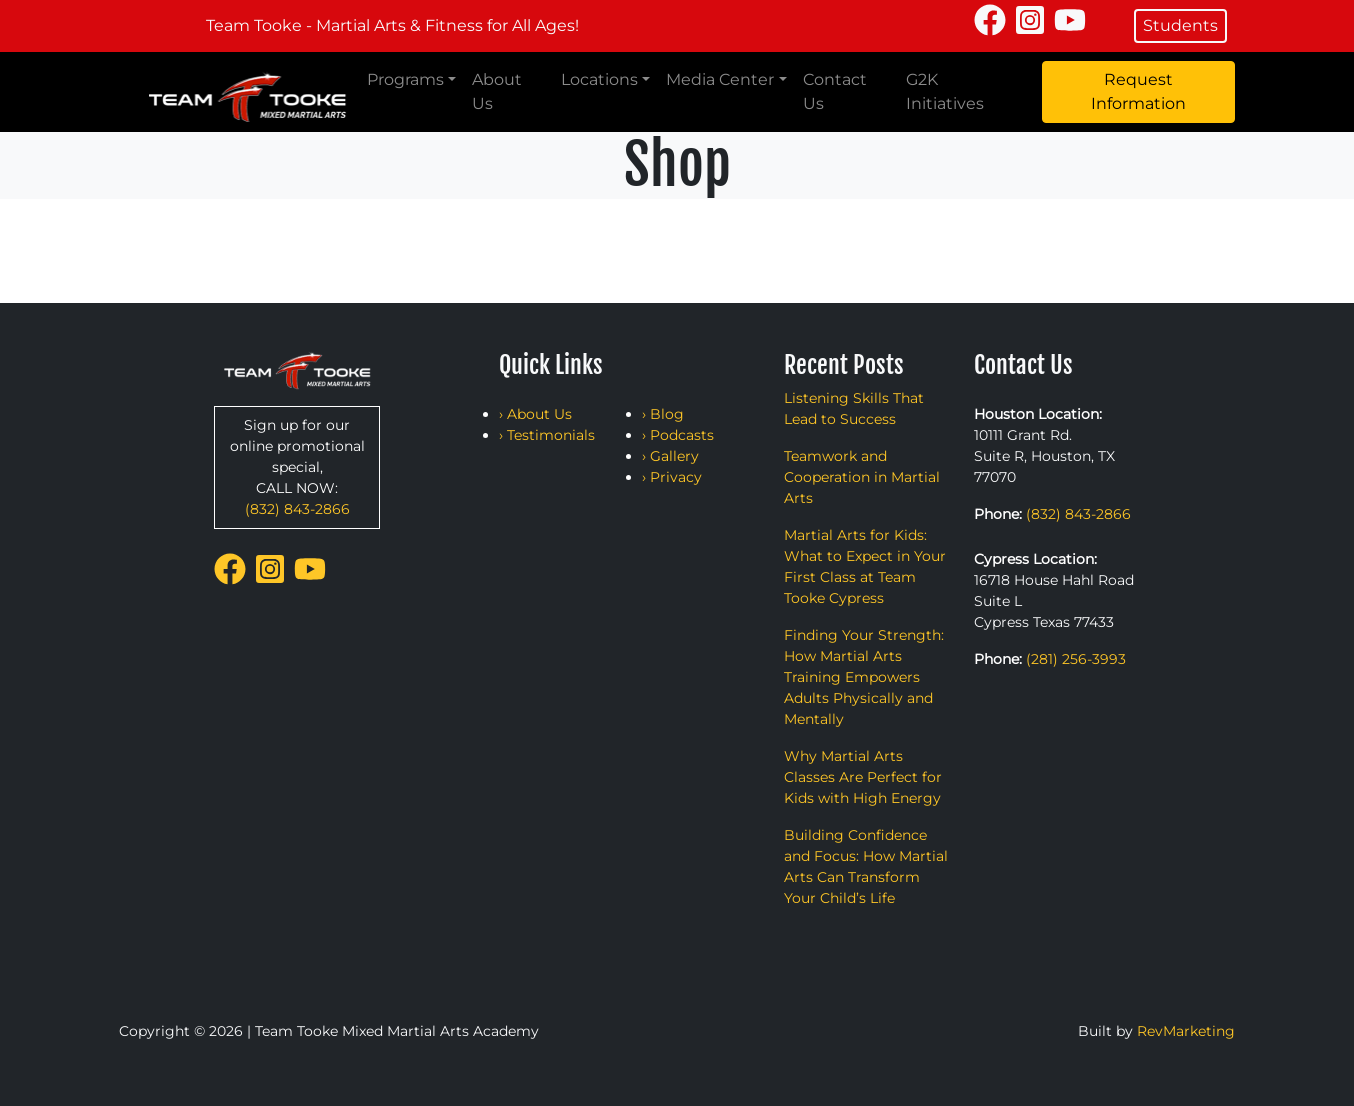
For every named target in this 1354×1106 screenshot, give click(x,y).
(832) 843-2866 (297, 509)
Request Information (1138, 91)
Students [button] (1180, 25)
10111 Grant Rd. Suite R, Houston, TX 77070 (1044, 456)
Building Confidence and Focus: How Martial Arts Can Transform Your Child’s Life (866, 866)
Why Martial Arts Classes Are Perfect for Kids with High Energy (863, 777)
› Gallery (670, 456)
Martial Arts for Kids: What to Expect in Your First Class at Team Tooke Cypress (865, 566)
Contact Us (835, 91)
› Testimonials (547, 435)
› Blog (663, 414)
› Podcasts (678, 435)
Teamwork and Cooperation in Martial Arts (862, 477)
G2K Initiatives (945, 91)
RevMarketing (1186, 1031)
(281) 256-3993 (1076, 659)
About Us (497, 91)
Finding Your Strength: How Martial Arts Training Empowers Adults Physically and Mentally (864, 677)
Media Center (720, 79)
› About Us (535, 414)
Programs (405, 79)
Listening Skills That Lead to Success (854, 408)
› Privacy (672, 477)
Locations (599, 79)
